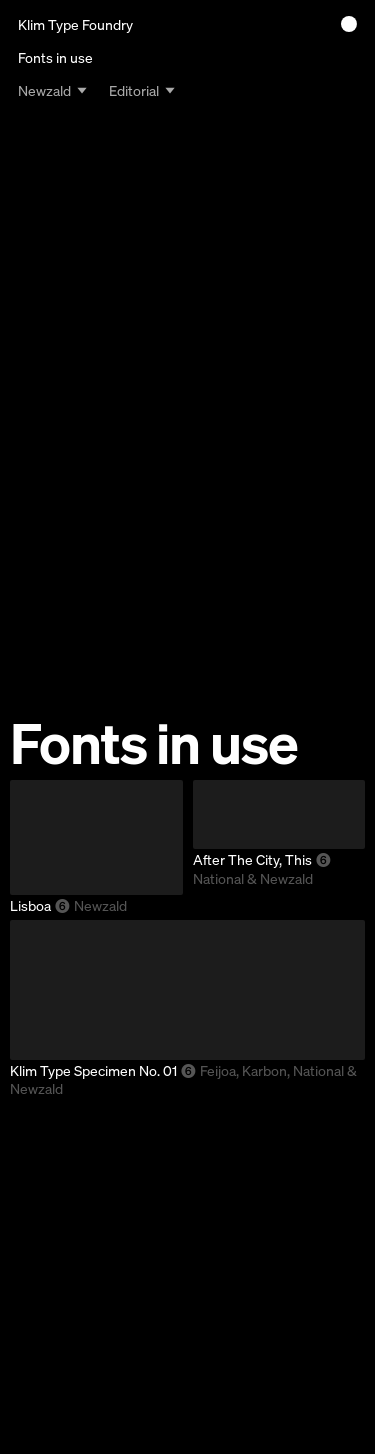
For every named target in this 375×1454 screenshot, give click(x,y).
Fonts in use (55, 57)
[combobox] (53, 90)
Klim (75, 24)
